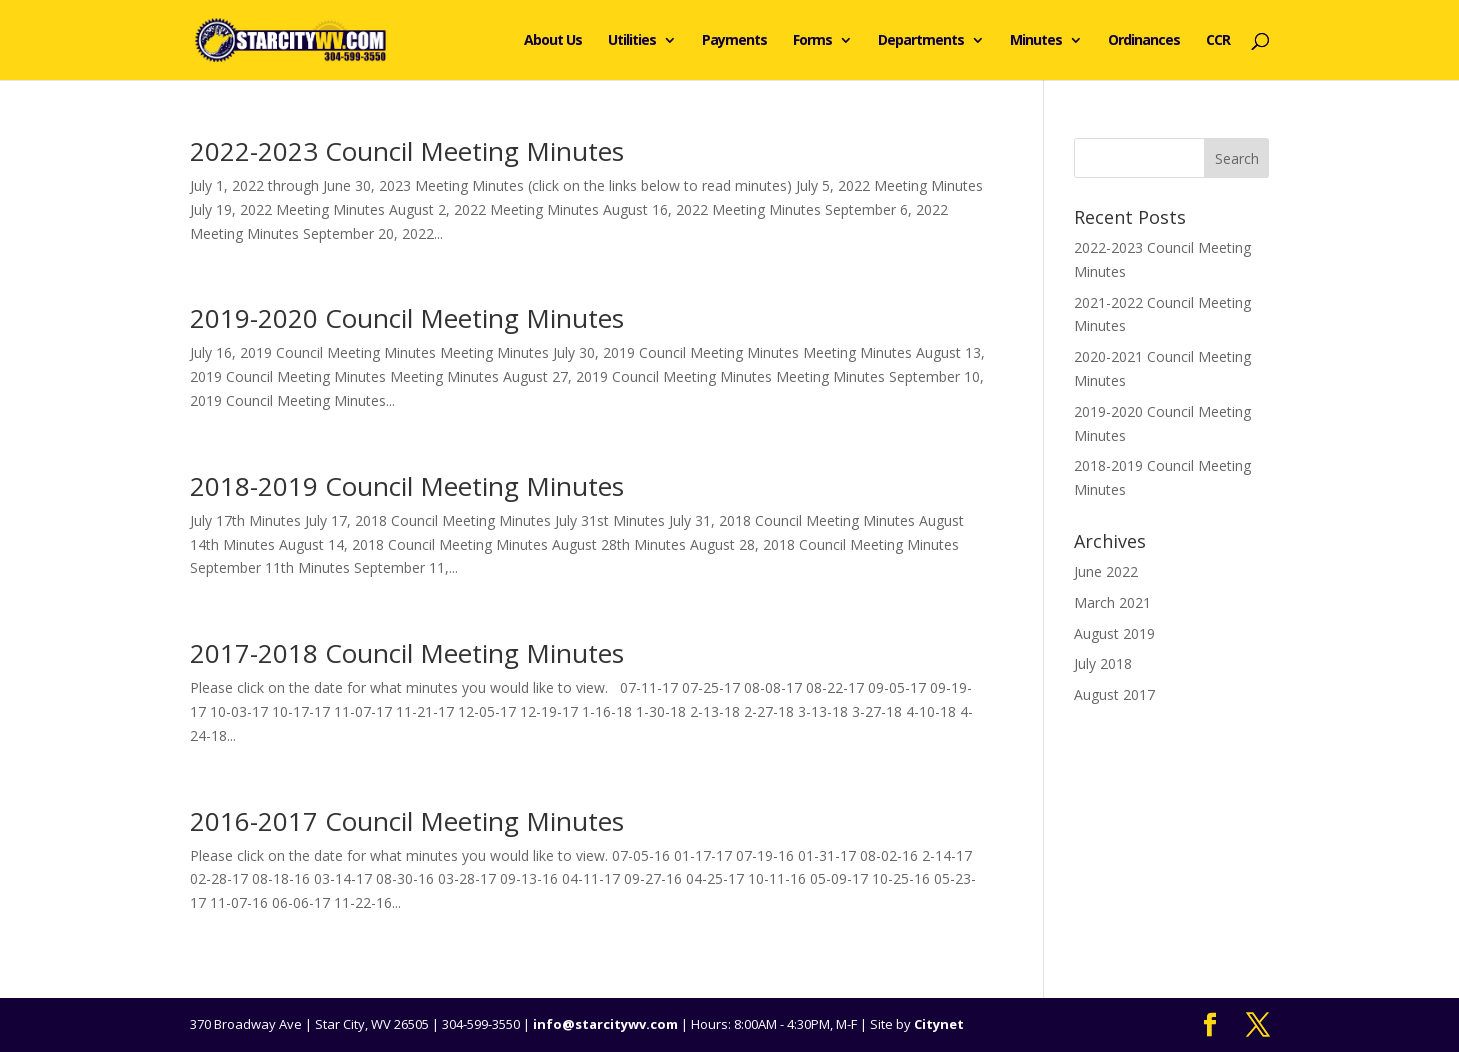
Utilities (632, 41)
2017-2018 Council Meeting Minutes (407, 653)
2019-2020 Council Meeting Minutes (407, 318)
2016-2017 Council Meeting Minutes (407, 821)
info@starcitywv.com (605, 1024)
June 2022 (1106, 571)
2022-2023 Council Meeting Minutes (407, 151)
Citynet (939, 1024)
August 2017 (1114, 694)
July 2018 (1103, 663)
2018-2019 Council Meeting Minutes (407, 486)
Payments (734, 41)
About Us (553, 41)
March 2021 (1112, 602)
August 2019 (1114, 633)
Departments (921, 41)
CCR (1218, 41)
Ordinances (1144, 41)
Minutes (1036, 41)
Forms (812, 41)
